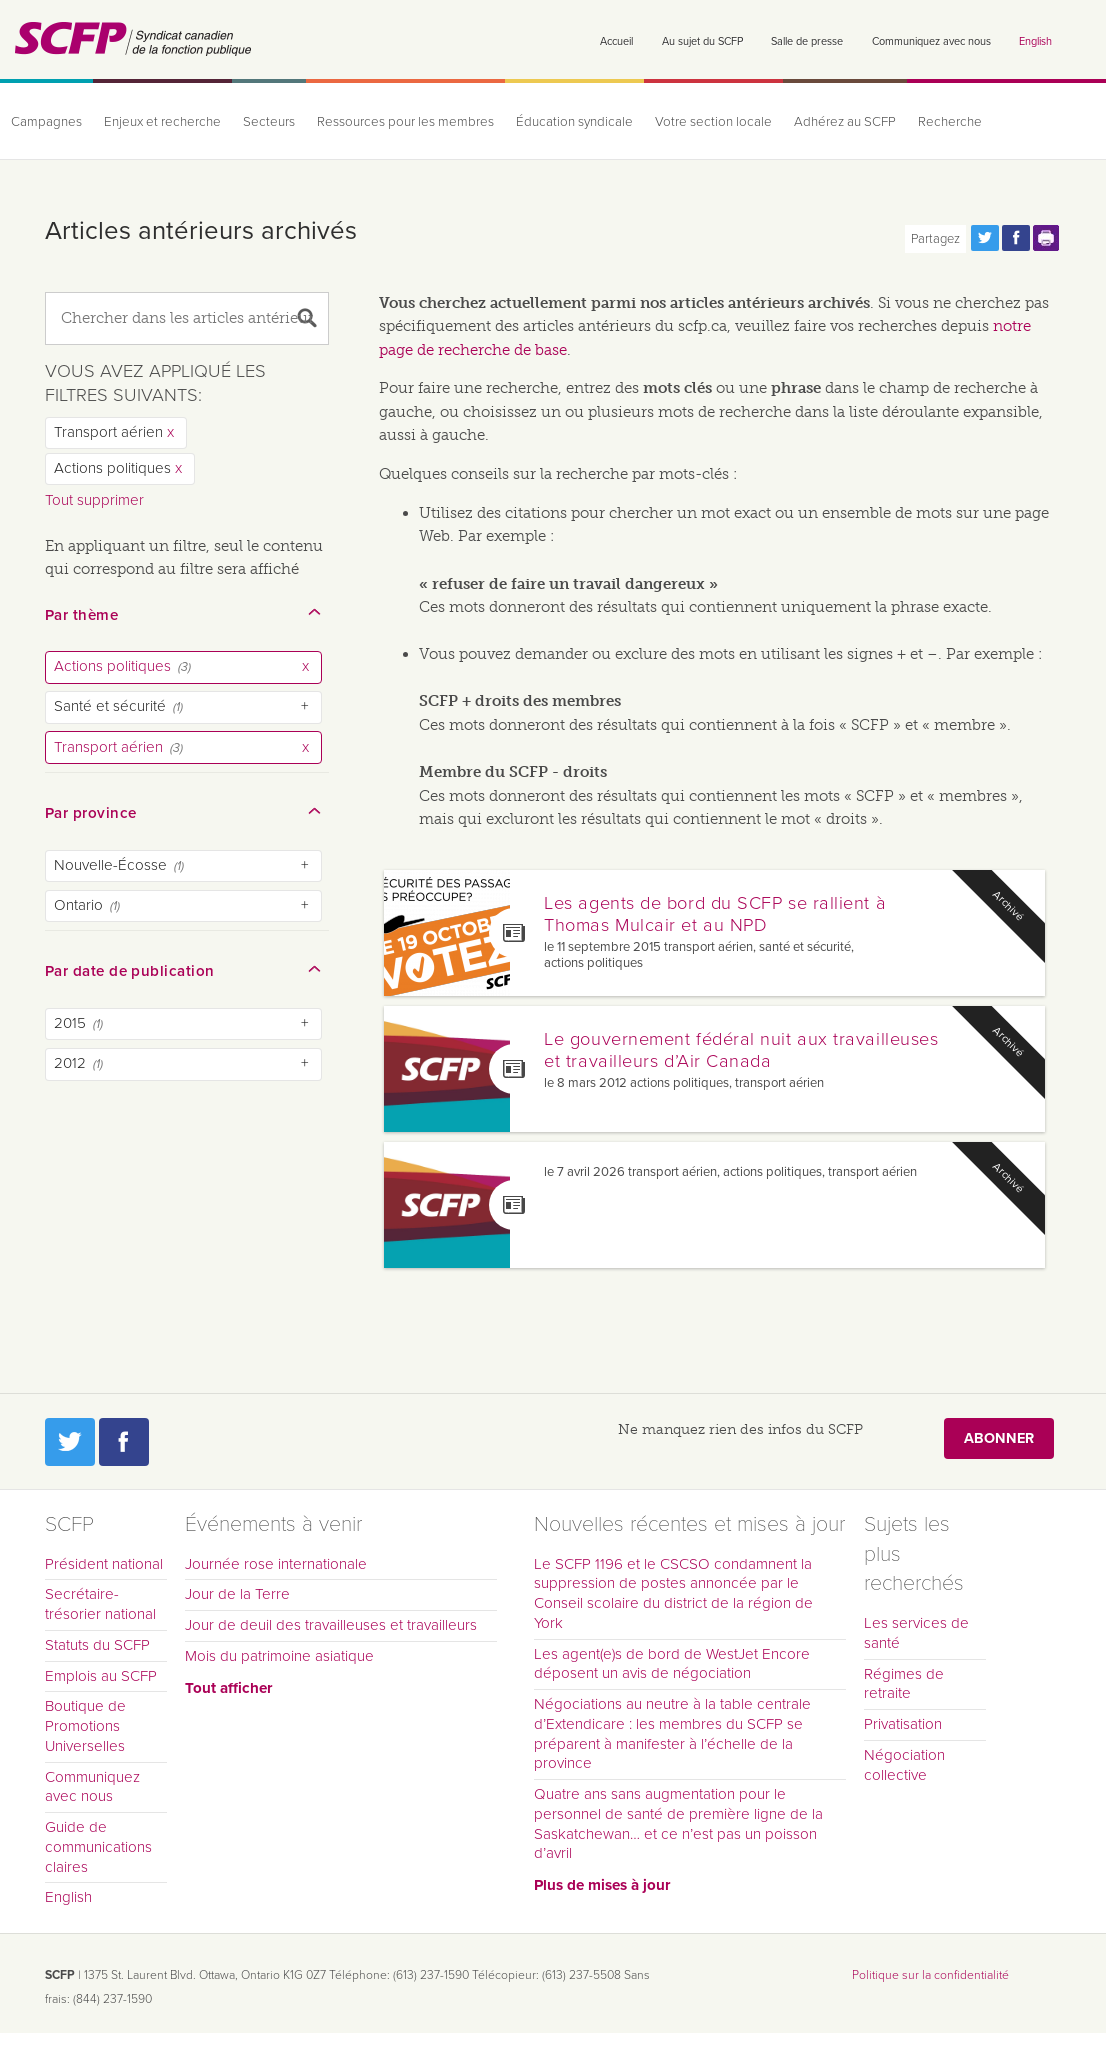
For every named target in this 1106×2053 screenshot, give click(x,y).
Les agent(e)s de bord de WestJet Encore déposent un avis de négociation (672, 1664)
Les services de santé (916, 1633)
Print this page (1047, 238)
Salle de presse (807, 41)
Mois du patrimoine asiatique (279, 1656)
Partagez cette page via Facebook (1016, 238)
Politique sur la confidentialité (930, 1975)
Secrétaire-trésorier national (100, 1604)
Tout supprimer (94, 500)
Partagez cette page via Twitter (985, 238)
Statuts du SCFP (97, 1645)
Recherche (950, 122)
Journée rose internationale (276, 1564)
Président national (104, 1564)
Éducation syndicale (574, 122)
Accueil (616, 41)
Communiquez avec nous (931, 41)
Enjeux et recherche (162, 122)
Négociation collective (904, 1765)
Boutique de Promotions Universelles (85, 1726)
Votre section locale (713, 122)
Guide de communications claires (98, 1847)
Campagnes (46, 122)
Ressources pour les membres (405, 122)
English (1035, 41)
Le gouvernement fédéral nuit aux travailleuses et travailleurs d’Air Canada (741, 1050)
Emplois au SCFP (101, 1676)
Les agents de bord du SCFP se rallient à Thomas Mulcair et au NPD (715, 914)
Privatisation (903, 1724)
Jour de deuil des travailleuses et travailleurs (331, 1625)
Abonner (999, 1438)
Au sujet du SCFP (702, 41)
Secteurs (269, 122)
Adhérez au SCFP (845, 122)
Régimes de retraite (904, 1684)
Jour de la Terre (237, 1594)
